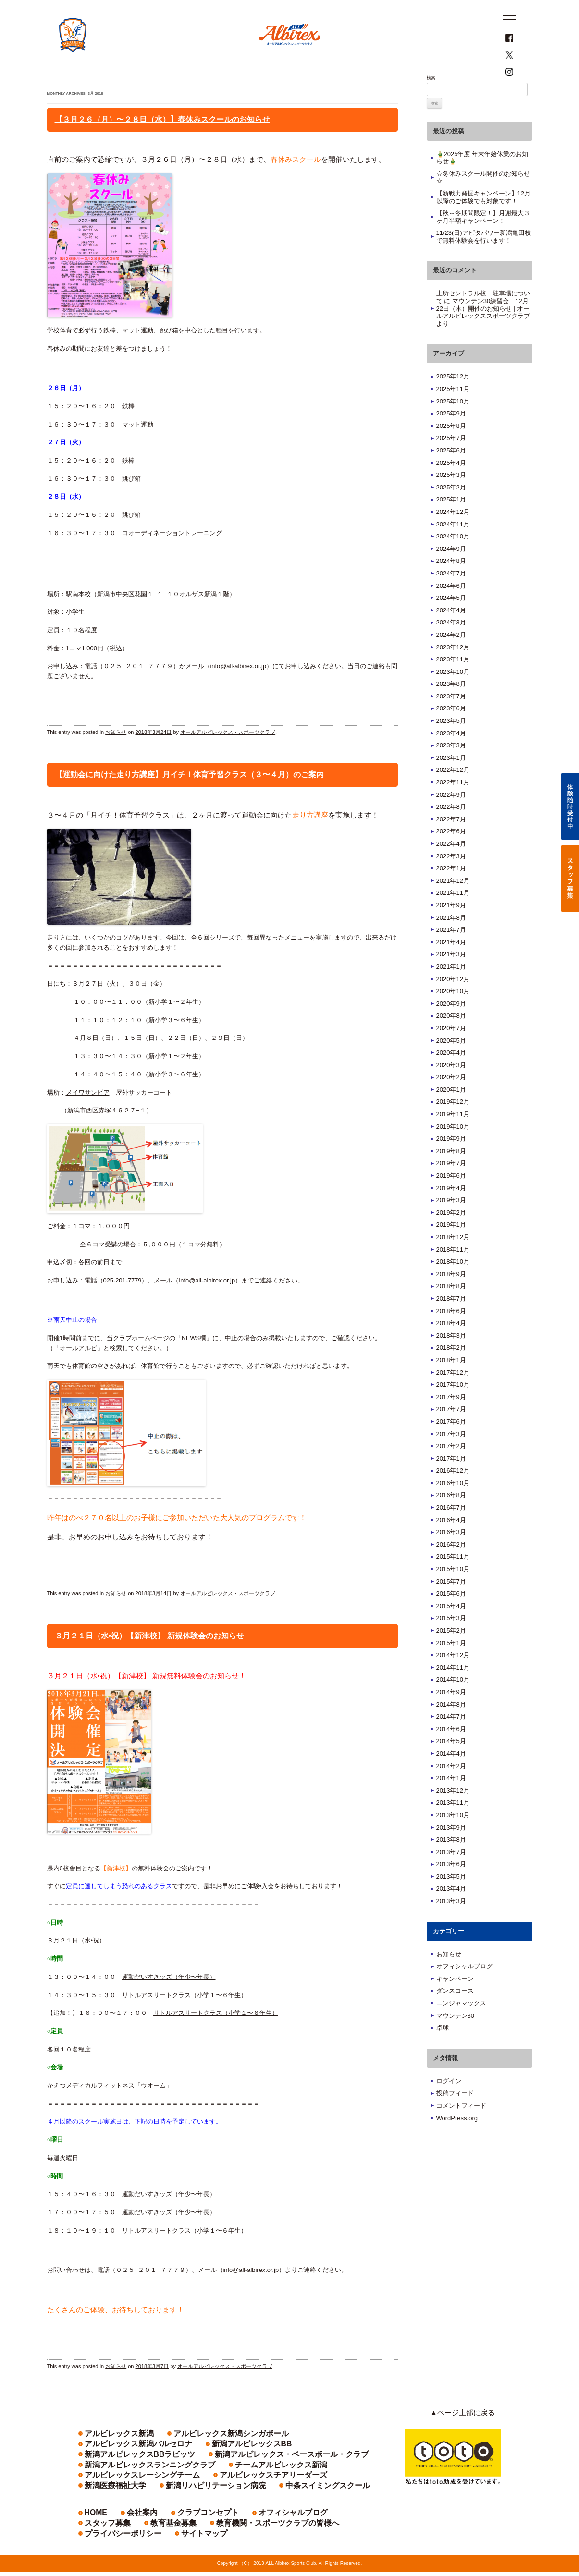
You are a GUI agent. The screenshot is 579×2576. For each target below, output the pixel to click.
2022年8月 (451, 831)
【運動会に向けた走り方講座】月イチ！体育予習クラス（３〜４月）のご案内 (193, 799)
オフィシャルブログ (464, 1991)
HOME (92, 2527)
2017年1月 (451, 1483)
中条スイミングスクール (114, 2500)
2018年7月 (451, 1323)
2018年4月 (451, 1348)
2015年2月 (451, 1655)
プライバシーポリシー (215, 2537)
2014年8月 (451, 1729)
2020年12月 (452, 1003)
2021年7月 (451, 954)
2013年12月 (452, 1815)
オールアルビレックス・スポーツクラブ (227, 757)
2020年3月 (451, 1090)
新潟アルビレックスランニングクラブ (129, 2479)
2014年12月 (452, 1680)
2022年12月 (452, 794)
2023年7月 (451, 721)
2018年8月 (451, 1311)
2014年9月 (451, 1717)
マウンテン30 (455, 2040)
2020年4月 (451, 1077)
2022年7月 (451, 844)
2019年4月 (451, 1212)
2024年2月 (451, 659)
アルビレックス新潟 (108, 2458)
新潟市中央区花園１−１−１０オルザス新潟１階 (163, 618)
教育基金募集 (357, 2527)
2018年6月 (451, 1335)
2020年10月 (452, 1016)
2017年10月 (452, 1409)
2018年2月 (451, 1372)
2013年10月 (452, 1839)
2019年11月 (452, 1139)
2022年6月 (451, 856)
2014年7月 (451, 1741)
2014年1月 (451, 1803)
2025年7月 (451, 462)
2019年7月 (451, 1188)
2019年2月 (451, 1237)
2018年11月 (452, 1274)
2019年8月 (451, 1176)
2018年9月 (451, 1299)
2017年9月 (451, 1422)
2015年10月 (452, 1594)
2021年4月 (451, 967)
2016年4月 (451, 1544)
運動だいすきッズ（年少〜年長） (169, 2001)
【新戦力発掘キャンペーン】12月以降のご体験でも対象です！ (483, 222)
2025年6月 (451, 475)
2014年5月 (451, 1766)
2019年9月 (451, 1163)
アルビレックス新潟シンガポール (191, 2458)
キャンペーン (455, 2003)
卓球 (442, 2052)
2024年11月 (452, 548)
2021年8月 (451, 942)
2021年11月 (452, 917)
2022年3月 (451, 880)
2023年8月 (451, 708)
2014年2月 (451, 1790)
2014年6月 (451, 1754)
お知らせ (115, 757)
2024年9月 (451, 573)
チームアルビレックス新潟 (226, 2479)
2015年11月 (452, 1581)
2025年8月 (451, 450)
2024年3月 (451, 647)
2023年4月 (451, 757)
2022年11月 (452, 807)
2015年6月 (451, 1618)
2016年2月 (451, 1569)
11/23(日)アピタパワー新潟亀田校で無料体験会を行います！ (483, 261)
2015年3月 (451, 1643)
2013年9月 (451, 1852)
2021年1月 (451, 991)
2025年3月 (451, 499)
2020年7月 (451, 1053)
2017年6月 (451, 1446)
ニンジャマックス (461, 2028)
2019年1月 (451, 1249)
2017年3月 (451, 1458)
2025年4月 (451, 487)
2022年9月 (451, 819)
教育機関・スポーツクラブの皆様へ (127, 2537)
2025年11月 (452, 413)
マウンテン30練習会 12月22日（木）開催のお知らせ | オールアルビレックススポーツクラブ (483, 333)
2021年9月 (451, 930)
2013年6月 (451, 1888)
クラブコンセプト (182, 2527)
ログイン (448, 2106)
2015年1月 (451, 1667)
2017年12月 (452, 1397)
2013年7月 (451, 1876)
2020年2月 (451, 1102)
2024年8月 (451, 585)
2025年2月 (451, 512)
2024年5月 (451, 622)
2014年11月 (452, 1692)
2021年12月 (452, 905)
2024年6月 (451, 610)
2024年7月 (451, 598)
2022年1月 (451, 893)
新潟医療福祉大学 (199, 2489)
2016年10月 (452, 1508)
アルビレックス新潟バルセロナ (288, 2458)
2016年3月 (451, 1557)
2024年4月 (451, 635)
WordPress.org (457, 2142)
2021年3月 (451, 979)
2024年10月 (452, 561)
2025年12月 (452, 401)
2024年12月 (452, 536)
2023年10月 (452, 696)
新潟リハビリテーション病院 (274, 2489)
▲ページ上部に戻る (469, 2437)
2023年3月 (451, 770)
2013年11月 (452, 1827)
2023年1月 (451, 782)
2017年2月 (451, 1471)
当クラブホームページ (138, 1363)
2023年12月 (452, 671)
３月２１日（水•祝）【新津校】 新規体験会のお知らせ (149, 1661)
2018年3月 (451, 1360)
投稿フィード (455, 2118)
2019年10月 (452, 1151)
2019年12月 (452, 1126)
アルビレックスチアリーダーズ (122, 2489)
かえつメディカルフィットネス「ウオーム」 (109, 2110)
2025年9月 (451, 438)
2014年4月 (451, 1778)
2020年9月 (451, 1028)
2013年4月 (451, 1913)
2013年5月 (451, 1901)
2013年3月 (451, 1925)
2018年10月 (452, 1286)
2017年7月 (451, 1434)
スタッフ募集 (306, 2527)
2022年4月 (451, 868)
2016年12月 (452, 1495)
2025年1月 (451, 524)
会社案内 (130, 2527)
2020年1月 (451, 1114)
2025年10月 (452, 425)
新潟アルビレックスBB (112, 2468)
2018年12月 (452, 1262)
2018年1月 (451, 1385)
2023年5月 (451, 745)
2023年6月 (451, 733)
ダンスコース (455, 2015)
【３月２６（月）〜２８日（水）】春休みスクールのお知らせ (162, 144)
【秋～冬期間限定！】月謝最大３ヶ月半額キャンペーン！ (483, 241)
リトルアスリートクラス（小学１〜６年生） (184, 2019)
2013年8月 (451, 1864)
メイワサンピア (88, 1117)
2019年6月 (451, 1200)
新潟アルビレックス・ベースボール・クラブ (308, 2468)
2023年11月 (452, 684)
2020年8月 (451, 1040)
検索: (432, 102)
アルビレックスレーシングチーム (317, 2479)
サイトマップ (277, 2537)
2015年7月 (451, 1606)
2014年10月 (452, 1704)
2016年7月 (451, 1532)
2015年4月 (451, 1631)
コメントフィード (461, 2130)
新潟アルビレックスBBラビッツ (197, 2468)
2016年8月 (451, 1520)
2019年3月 (451, 1225)
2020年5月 (451, 1065)
